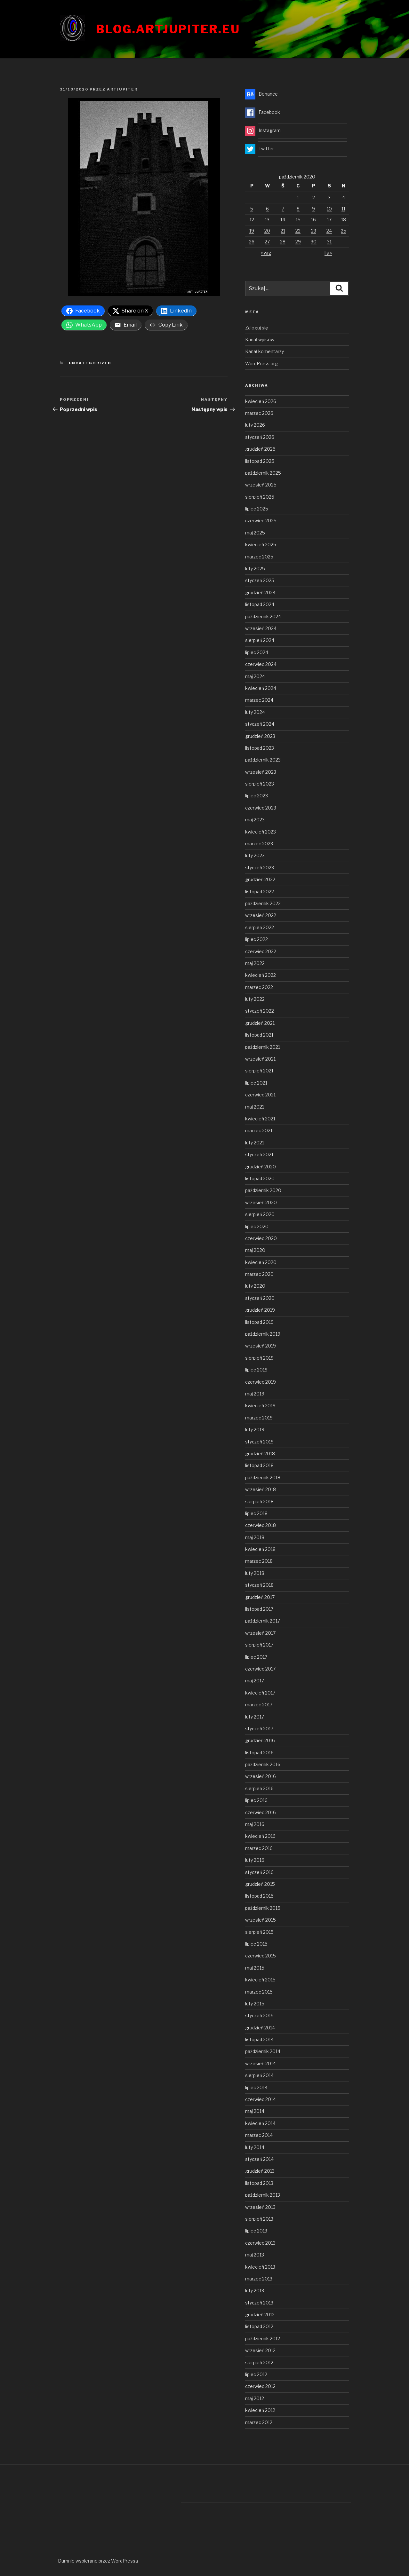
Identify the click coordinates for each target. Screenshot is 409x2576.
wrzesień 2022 (260, 915)
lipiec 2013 (256, 2230)
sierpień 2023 (259, 783)
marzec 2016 (259, 1848)
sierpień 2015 (259, 1932)
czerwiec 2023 (260, 807)
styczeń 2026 (259, 437)
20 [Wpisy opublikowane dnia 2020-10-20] (267, 230)
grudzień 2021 (260, 1023)
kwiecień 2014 (260, 2123)
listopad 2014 (259, 2039)
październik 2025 (263, 473)
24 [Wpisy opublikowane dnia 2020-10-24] (329, 230)
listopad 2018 (259, 1465)
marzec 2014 (259, 2135)
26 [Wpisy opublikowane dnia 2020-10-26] (251, 241)
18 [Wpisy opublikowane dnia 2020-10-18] (343, 219)
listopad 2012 (259, 2326)
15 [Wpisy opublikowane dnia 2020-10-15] (298, 219)
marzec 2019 (259, 1417)
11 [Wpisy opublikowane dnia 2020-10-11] (343, 208)
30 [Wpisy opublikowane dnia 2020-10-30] (314, 241)
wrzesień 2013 (260, 2207)
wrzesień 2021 (260, 1059)
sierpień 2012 (259, 2362)
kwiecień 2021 (260, 1118)
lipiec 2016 (256, 1800)
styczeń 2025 (259, 580)
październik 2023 (263, 760)
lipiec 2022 (256, 939)
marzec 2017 (258, 1704)
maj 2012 (254, 2398)
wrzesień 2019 (260, 1345)
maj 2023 (255, 819)
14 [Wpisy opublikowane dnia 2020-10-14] (282, 219)
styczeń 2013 (259, 2302)
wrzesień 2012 (260, 2350)
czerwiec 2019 (260, 1382)
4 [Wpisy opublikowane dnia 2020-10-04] (343, 197)
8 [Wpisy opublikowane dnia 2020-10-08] (298, 208)
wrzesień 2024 (261, 628)
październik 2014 (262, 2051)
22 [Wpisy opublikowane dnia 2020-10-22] (298, 230)
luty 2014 (254, 2147)
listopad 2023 (259, 748)
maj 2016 (254, 1824)
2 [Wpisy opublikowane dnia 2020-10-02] (313, 197)
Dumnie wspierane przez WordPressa (98, 2561)
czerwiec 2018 (260, 1525)
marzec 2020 (259, 1274)
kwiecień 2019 (260, 1405)
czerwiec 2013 (260, 2243)
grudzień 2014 (260, 2027)
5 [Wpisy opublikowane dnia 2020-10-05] (251, 208)
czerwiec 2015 (260, 1955)
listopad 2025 (259, 461)
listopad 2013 (259, 2183)
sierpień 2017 (259, 1645)
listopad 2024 (259, 604)
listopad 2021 (259, 1035)
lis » (328, 253)
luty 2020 (255, 1286)
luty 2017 (254, 1716)
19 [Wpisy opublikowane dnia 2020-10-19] (251, 230)
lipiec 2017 (256, 1657)
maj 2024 (255, 676)
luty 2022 (255, 999)
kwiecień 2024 (260, 688)
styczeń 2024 (259, 724)
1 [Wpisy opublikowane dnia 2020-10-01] (298, 197)
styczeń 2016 (259, 1872)
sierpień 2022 (259, 927)
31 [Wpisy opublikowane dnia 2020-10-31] (329, 241)
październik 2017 (262, 1621)
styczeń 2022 (259, 1011)
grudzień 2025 (260, 449)
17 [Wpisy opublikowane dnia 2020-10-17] (329, 219)
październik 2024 (263, 616)
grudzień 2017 (260, 1597)
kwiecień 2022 (260, 975)
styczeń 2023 (259, 867)
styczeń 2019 (259, 1441)
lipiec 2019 (256, 1369)
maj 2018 (254, 1537)
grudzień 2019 (260, 1310)
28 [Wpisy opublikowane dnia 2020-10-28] (282, 241)
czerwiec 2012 (260, 2386)
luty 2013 (254, 2290)
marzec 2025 (259, 556)
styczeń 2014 (259, 2159)
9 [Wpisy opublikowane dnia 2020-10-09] (313, 208)
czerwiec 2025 (261, 520)
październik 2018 (262, 1477)
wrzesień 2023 (260, 772)
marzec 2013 (258, 2278)
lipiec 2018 (256, 1513)
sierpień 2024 (259, 640)
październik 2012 (262, 2338)
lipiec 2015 (256, 1944)
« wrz (266, 253)
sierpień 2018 (259, 1501)
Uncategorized (90, 363)
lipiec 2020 (257, 1226)
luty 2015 (254, 2003)
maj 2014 (254, 2111)
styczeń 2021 (259, 1154)
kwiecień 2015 (260, 1979)
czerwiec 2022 (260, 951)
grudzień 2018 (260, 1453)
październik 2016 (262, 1764)
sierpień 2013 (259, 2219)
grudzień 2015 (260, 1884)
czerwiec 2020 (261, 1238)
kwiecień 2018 (260, 1549)
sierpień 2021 (259, 1070)
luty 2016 (254, 1860)
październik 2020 (263, 1190)
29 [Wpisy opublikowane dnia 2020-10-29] (298, 241)
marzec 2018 (259, 1561)
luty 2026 (255, 425)
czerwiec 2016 (260, 1812)
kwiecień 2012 (260, 2410)
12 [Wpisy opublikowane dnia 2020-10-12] (252, 219)
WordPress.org (261, 363)
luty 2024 (255, 712)
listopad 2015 (259, 1896)
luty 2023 (255, 855)
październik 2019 (262, 1334)
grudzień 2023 (260, 736)
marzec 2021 (258, 1130)
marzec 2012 (258, 2422)
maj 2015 (254, 1968)
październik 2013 (262, 2195)
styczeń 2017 (259, 1728)
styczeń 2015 (259, 2015)
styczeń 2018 (259, 1585)
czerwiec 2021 (260, 1094)
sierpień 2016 (259, 1788)
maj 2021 (254, 1107)
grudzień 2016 (260, 1740)
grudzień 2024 (260, 592)
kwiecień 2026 (260, 401)
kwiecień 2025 (260, 544)
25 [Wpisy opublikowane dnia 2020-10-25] (343, 230)
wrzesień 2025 (261, 484)
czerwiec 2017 (260, 1668)
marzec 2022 (259, 987)
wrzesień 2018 (260, 1489)
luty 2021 (254, 1142)
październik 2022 (263, 903)
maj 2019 (254, 1393)
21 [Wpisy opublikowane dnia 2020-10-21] (283, 230)
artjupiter (122, 89)
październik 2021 (262, 1047)
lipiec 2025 (256, 508)
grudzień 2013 (260, 2171)
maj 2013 (254, 2254)
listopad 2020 (260, 1178)
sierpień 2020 (260, 1214)
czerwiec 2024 (261, 664)
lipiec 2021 (256, 1083)
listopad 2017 (259, 1609)
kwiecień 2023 (260, 831)
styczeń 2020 (260, 1298)
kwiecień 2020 (261, 1262)
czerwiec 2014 (260, 2099)
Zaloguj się (256, 327)
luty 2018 (254, 1573)
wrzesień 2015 (260, 1920)
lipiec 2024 (256, 652)
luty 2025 (255, 568)
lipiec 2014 (256, 2087)
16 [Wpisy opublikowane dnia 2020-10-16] (313, 219)
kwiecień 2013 (260, 2267)
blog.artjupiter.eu (168, 29)
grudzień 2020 (260, 1166)
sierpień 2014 (259, 2075)
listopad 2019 (259, 1322)
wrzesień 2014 (260, 2063)
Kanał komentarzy (264, 351)
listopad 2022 (259, 891)
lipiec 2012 (256, 2374)
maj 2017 (254, 1680)
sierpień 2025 (259, 497)
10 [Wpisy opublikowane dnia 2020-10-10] (329, 208)
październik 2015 (262, 1908)
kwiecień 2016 (260, 1836)
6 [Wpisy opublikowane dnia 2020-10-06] (267, 208)
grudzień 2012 (260, 2314)
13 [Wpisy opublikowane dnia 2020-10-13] (267, 219)
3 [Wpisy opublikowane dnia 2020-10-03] (329, 197)
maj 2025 (255, 532)
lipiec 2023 (256, 795)
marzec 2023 (259, 843)
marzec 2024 (259, 700)
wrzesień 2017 (260, 1633)
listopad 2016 (259, 1752)
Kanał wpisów (259, 339)
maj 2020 (255, 1250)
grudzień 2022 (260, 879)
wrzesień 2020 (261, 1202)
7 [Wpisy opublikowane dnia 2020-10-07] (283, 208)
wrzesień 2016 (260, 1776)
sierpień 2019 (259, 1358)
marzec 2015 (259, 1992)
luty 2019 (254, 1429)
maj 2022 (255, 963)
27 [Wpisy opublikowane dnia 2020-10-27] (267, 241)
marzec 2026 (259, 413)
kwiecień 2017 (260, 1692)
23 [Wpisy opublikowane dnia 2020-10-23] (313, 230)
